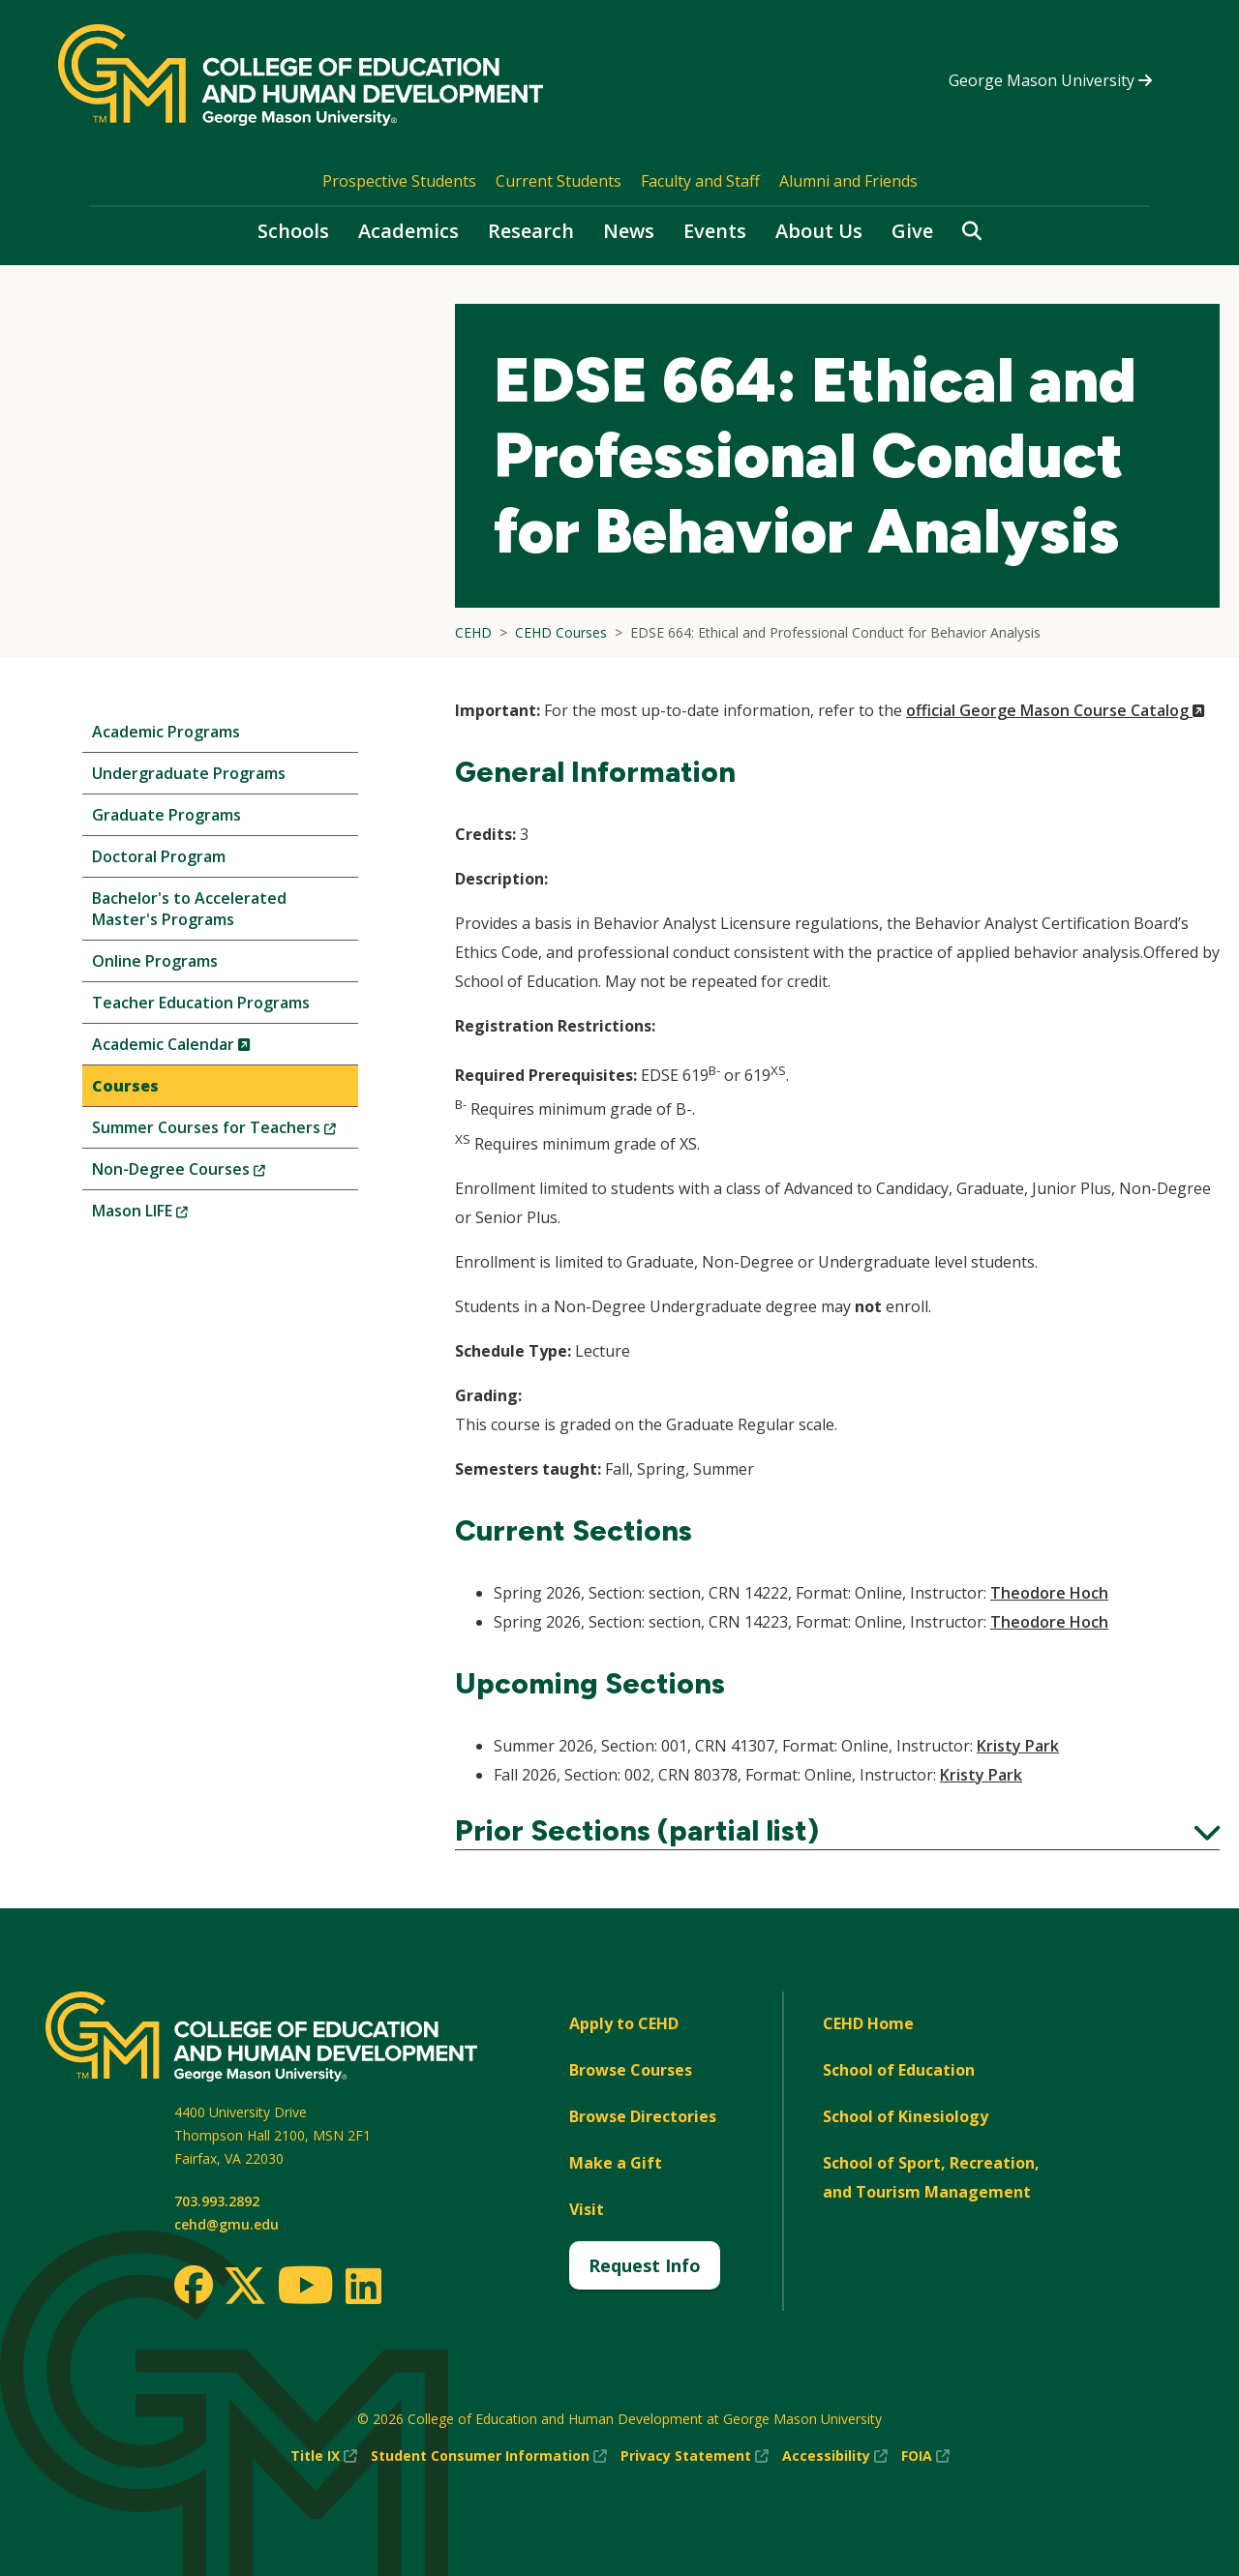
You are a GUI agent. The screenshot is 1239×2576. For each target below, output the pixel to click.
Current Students (558, 181)
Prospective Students (399, 181)
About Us (818, 231)
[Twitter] (245, 2286)
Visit (586, 2209)
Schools (293, 231)
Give (912, 231)
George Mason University (1050, 80)
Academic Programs (166, 731)
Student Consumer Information (489, 2456)
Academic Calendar (204, 1048)
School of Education (899, 2070)
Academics (408, 231)
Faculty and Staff (700, 181)
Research (531, 231)
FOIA (925, 2456)
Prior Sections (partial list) (837, 1830)
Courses (125, 1085)
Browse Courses (630, 2070)
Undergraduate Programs (189, 773)
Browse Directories (642, 2116)
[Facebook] (193, 2284)
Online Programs (155, 961)
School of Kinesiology (905, 2116)
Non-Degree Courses (211, 1173)
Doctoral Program (159, 856)
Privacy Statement (694, 2456)
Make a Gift (615, 2162)
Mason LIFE (172, 1215)
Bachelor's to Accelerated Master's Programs (189, 908)
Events (714, 231)
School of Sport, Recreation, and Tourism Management (931, 2177)
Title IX (323, 2456)
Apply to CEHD (624, 2023)
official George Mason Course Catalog (1055, 710)
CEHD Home (868, 2023)
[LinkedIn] (362, 2285)
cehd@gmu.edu (226, 2224)
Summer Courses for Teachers (225, 1132)
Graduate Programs (166, 814)
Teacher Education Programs (201, 1002)
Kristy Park (1018, 1745)
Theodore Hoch (1049, 1592)
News (628, 231)
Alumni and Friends (848, 181)
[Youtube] (305, 2288)
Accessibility (835, 2456)
